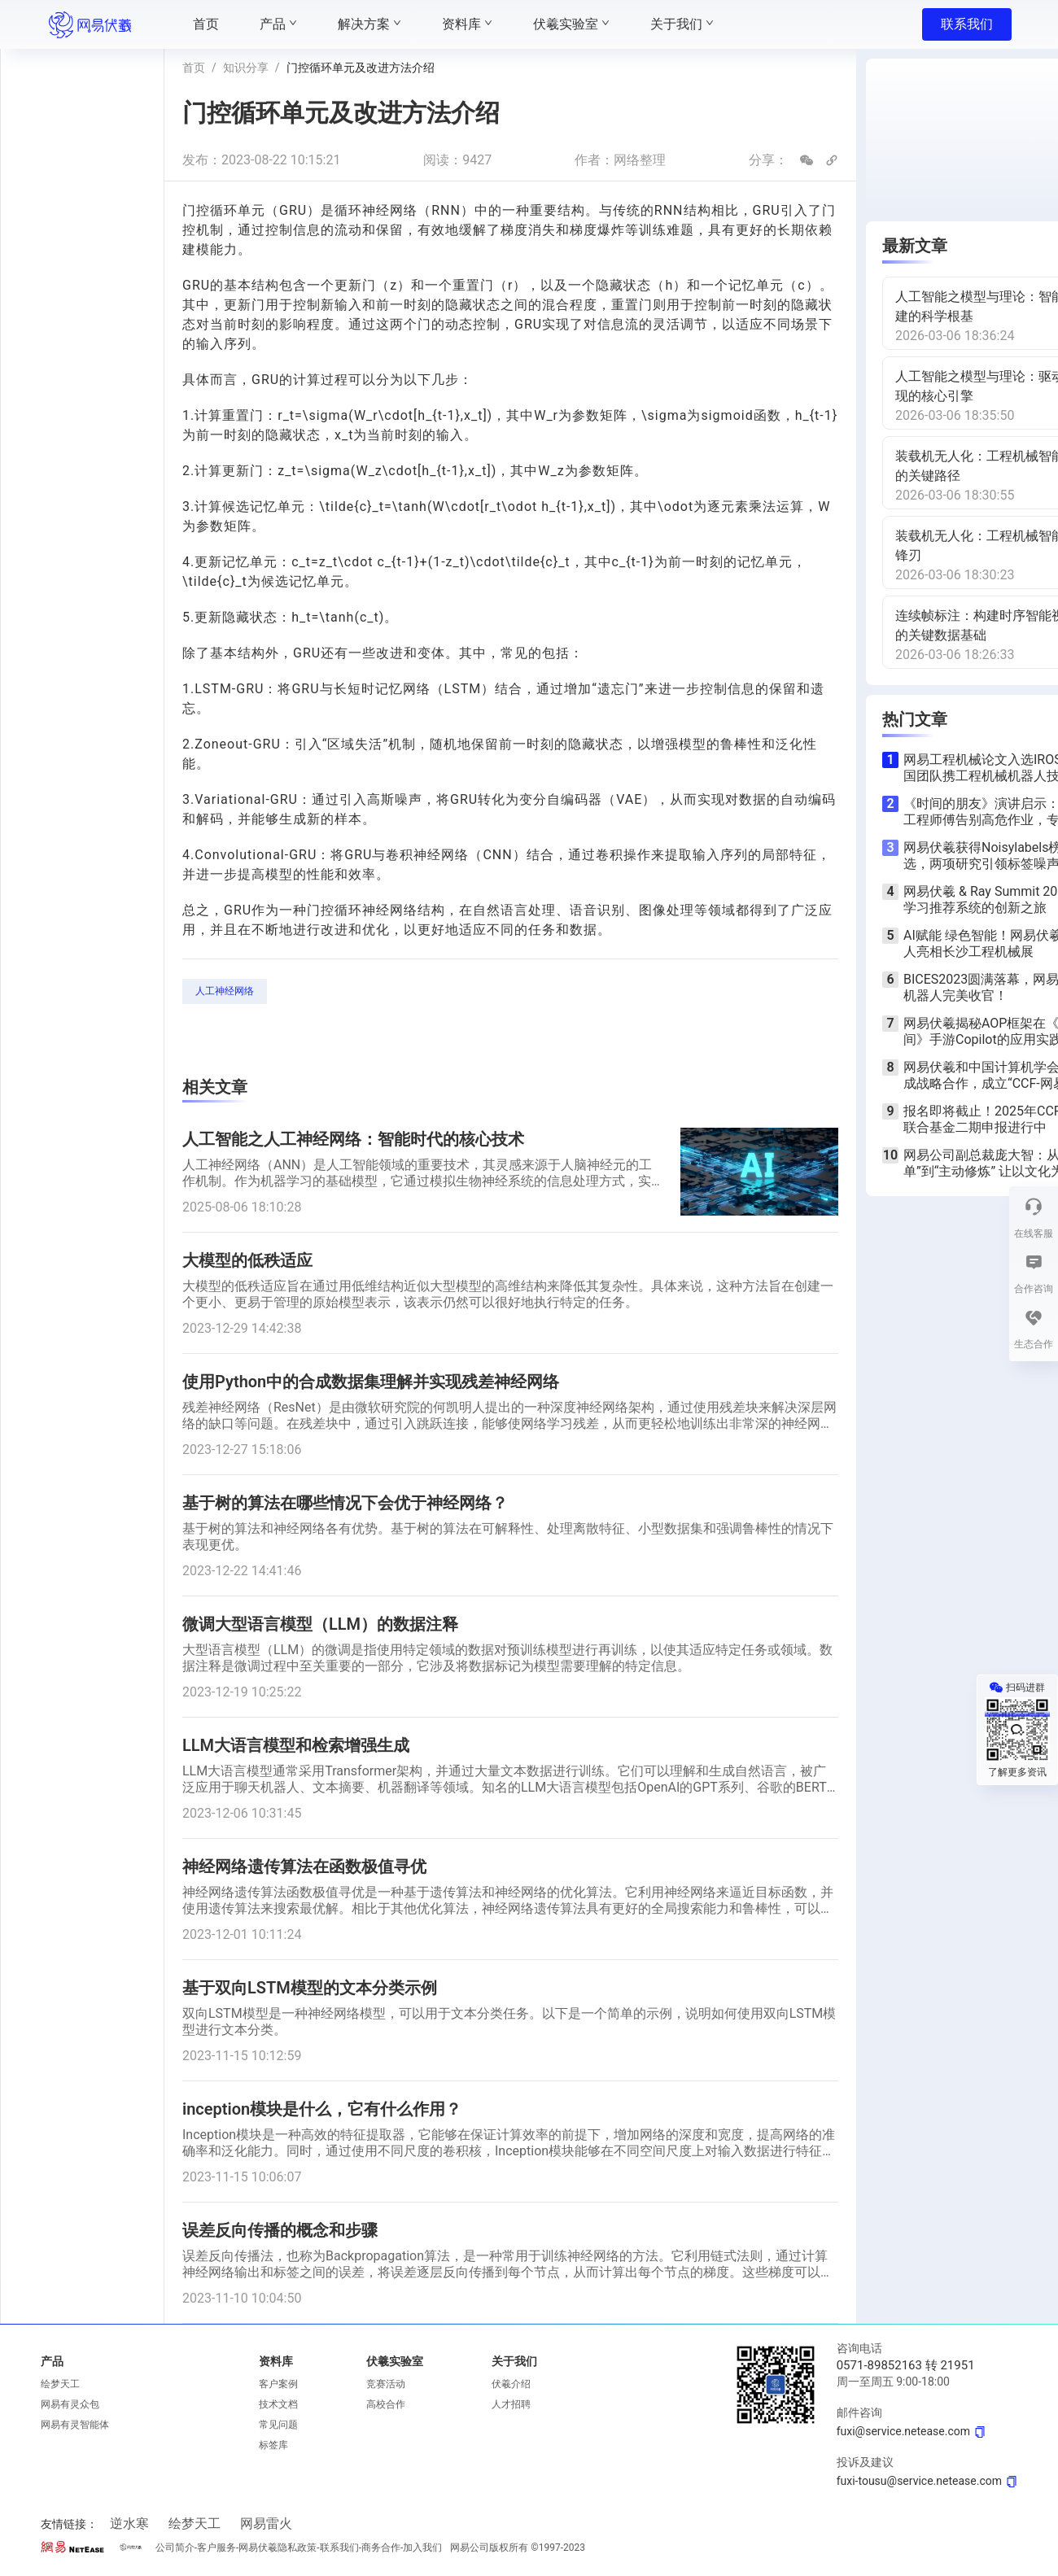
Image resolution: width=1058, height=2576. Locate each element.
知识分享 (246, 67)
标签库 (273, 2445)
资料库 (276, 2361)
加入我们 (422, 2547)
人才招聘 (511, 2404)
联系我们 (967, 24)
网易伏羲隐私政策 (277, 2547)
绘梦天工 (60, 2384)
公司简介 (175, 2547)
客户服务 (216, 2547)
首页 (193, 67)
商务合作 (380, 2547)
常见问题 (278, 2424)
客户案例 (278, 2384)
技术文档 (278, 2404)
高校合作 (385, 2404)
